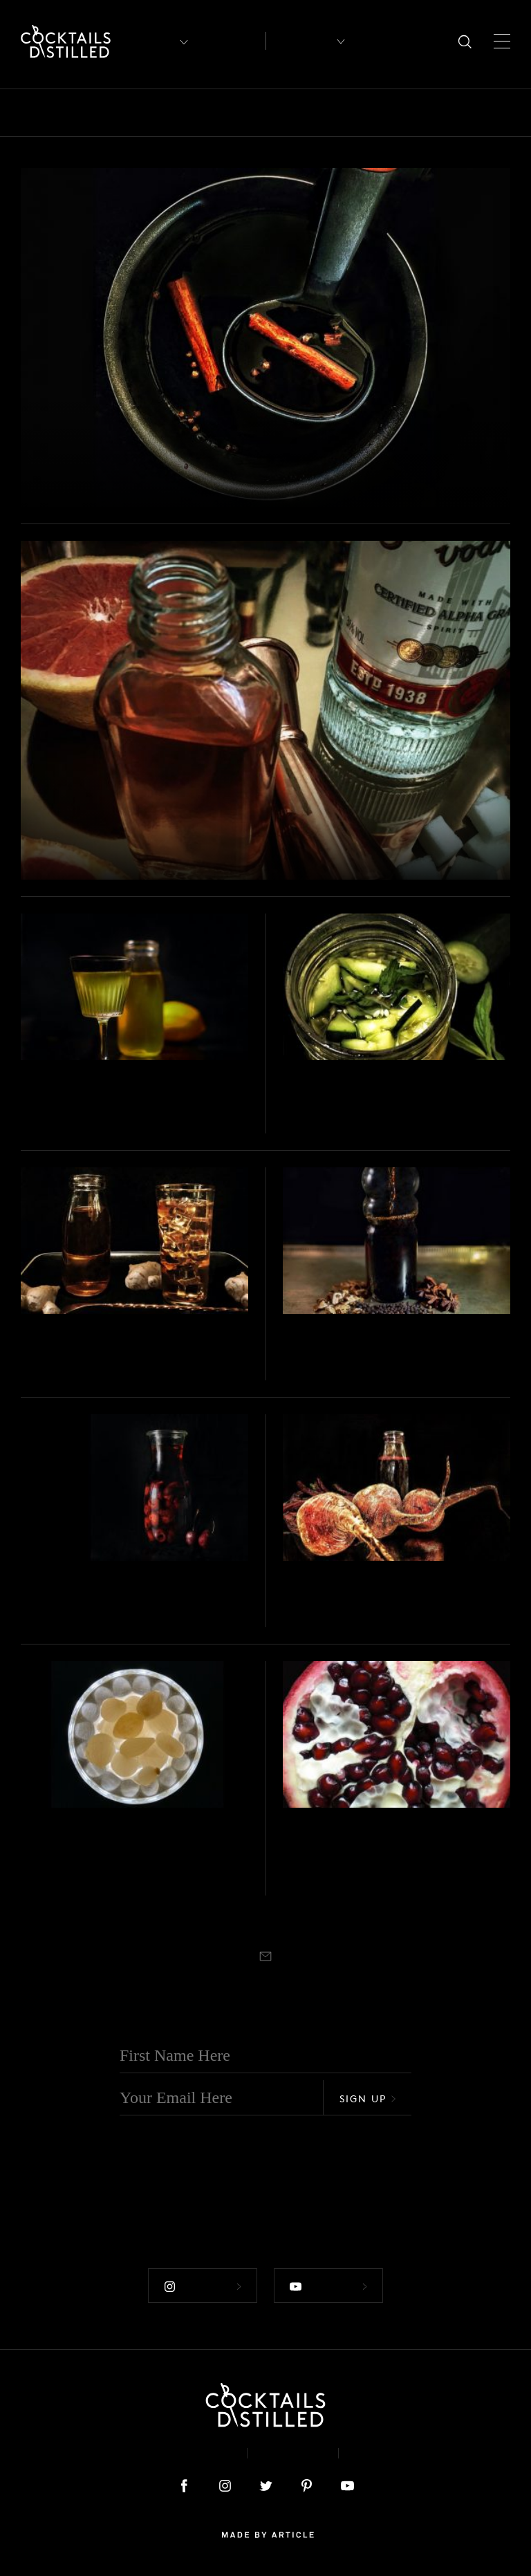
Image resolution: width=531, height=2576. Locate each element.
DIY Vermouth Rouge (377, 1350)
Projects (54, 457)
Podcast (384, 2450)
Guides (434, 112)
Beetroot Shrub (351, 1597)
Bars (71, 112)
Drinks (316, 112)
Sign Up (367, 2096)
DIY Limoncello (87, 1097)
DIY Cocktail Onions (111, 1843)
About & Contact (174, 2450)
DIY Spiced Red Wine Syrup (174, 479)
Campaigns (247, 112)
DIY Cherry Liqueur (106, 1597)
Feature (374, 112)
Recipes (300, 41)
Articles (230, 41)
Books (120, 112)
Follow (202, 2284)
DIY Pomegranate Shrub (391, 1843)
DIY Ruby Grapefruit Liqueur (183, 852)
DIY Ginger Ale (85, 1350)
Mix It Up (501, 112)
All (30, 112)
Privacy (292, 2450)
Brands (176, 112)
